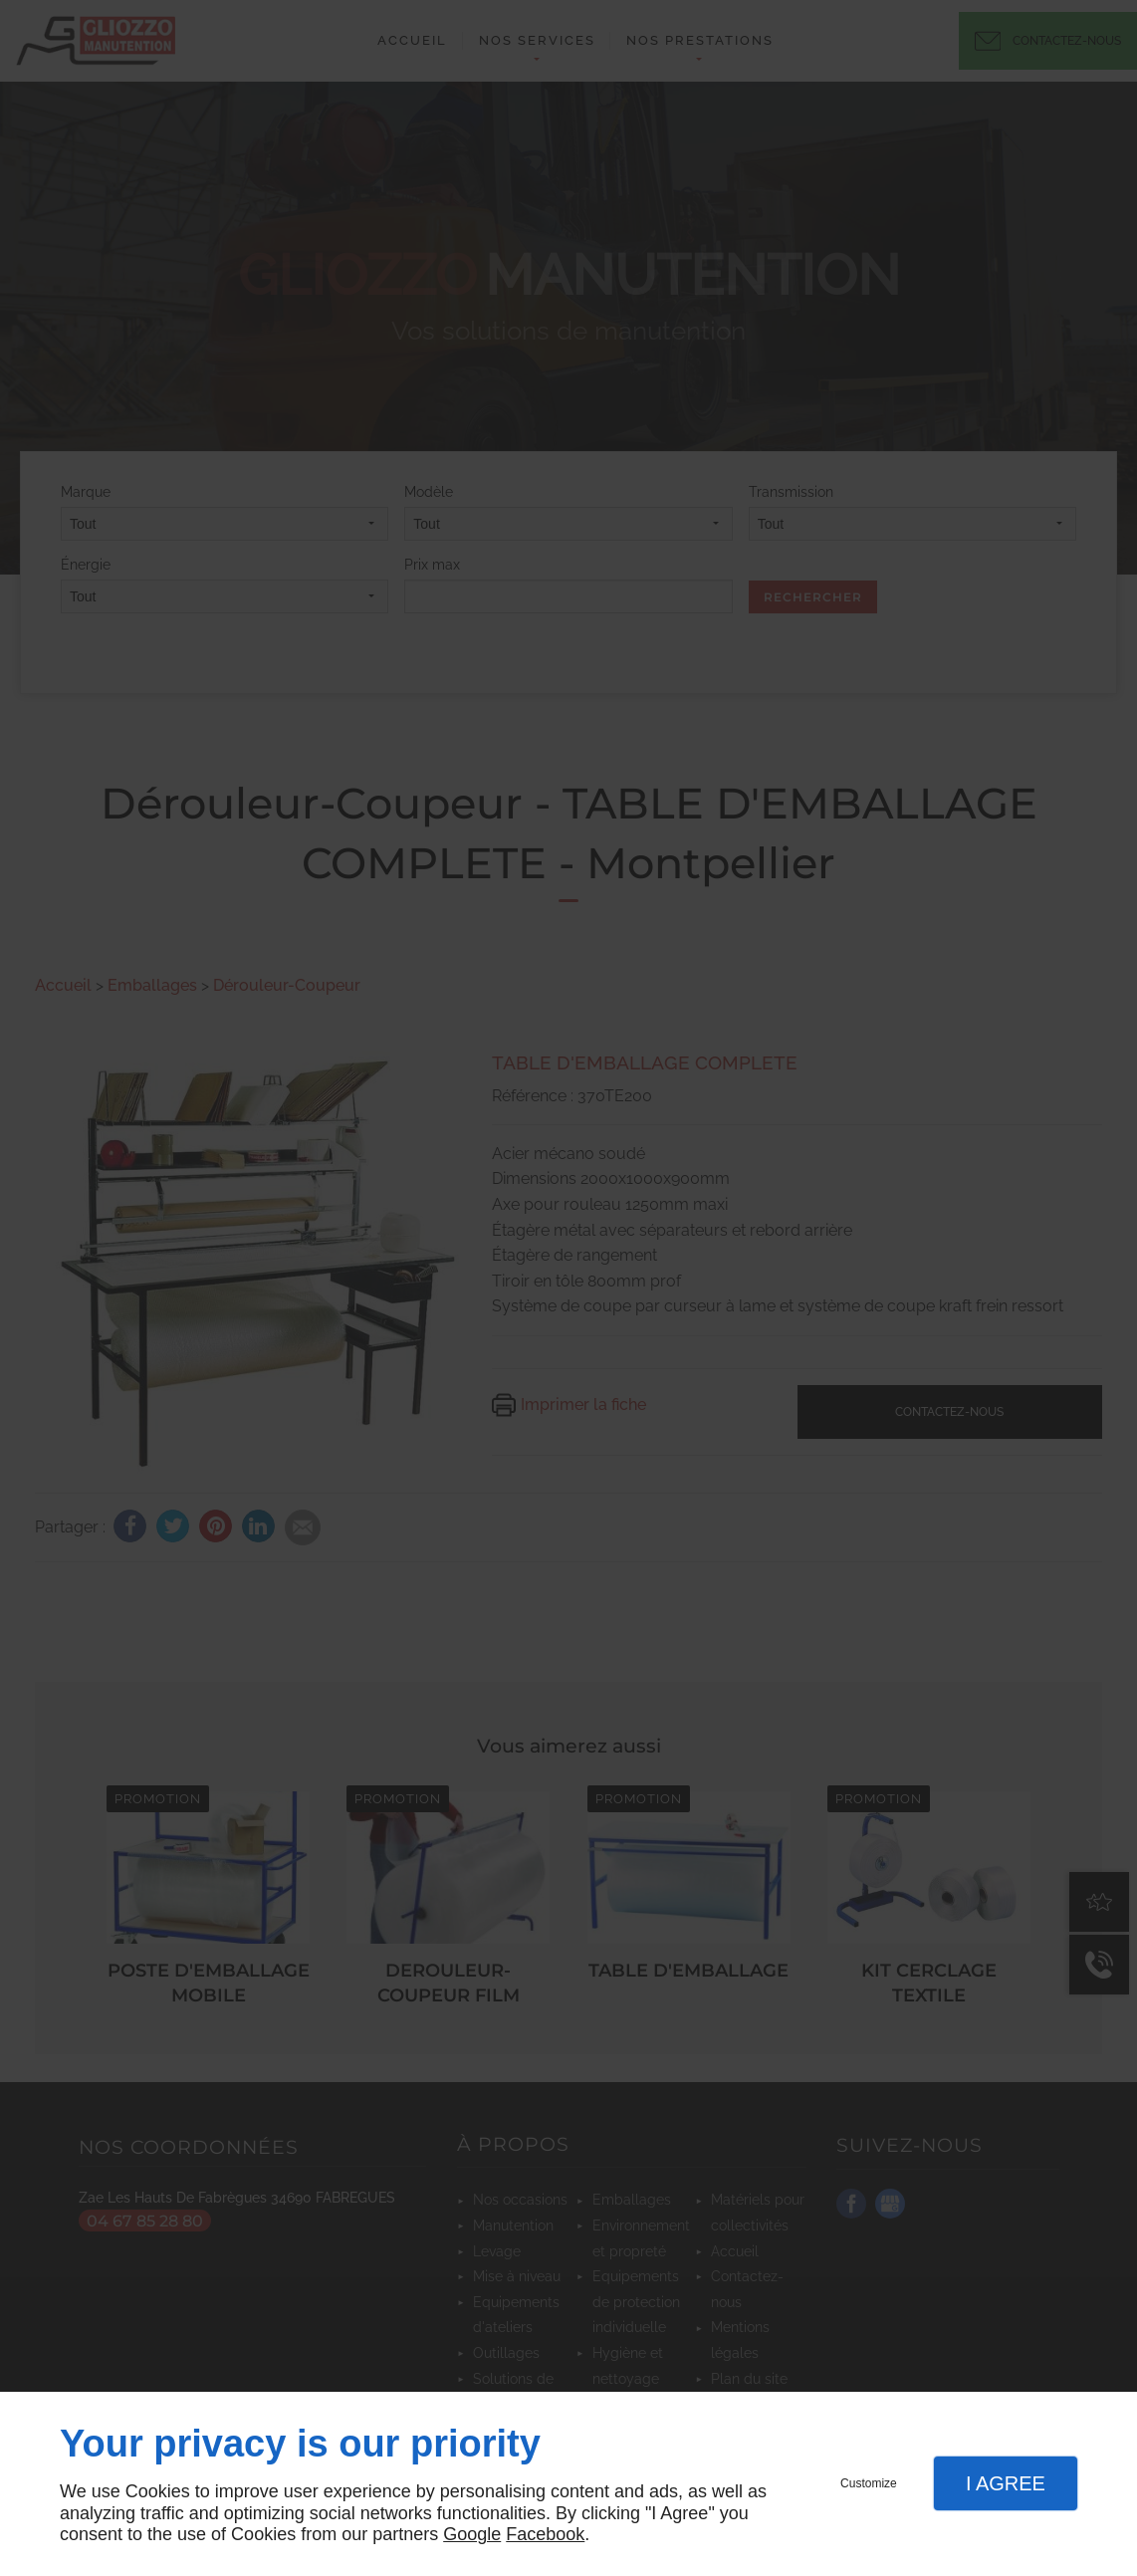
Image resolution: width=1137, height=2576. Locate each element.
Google (472, 2534)
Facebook (545, 2534)
